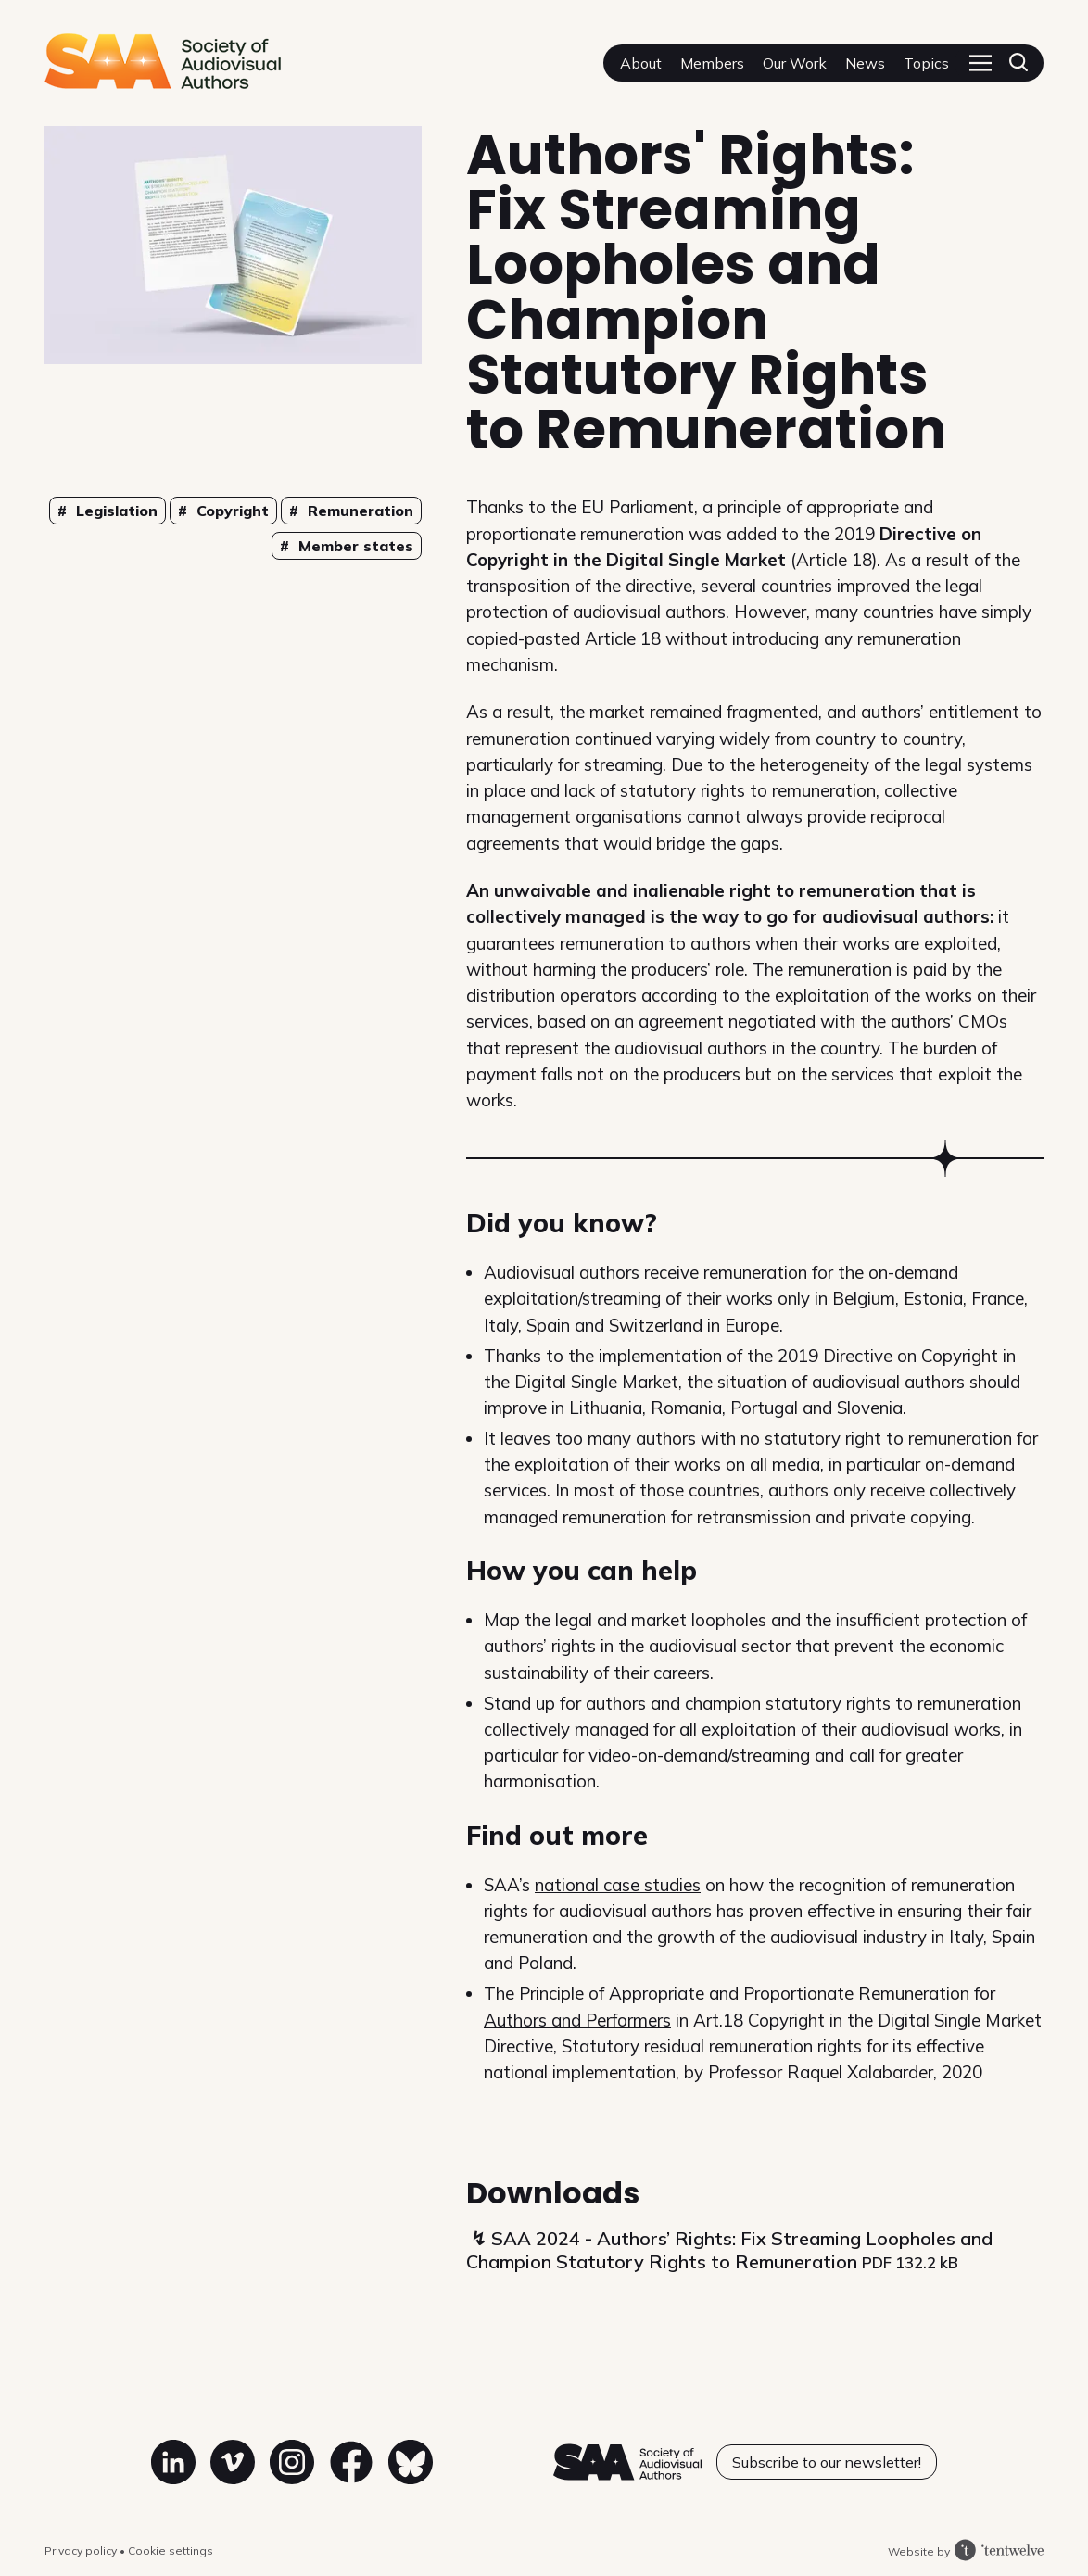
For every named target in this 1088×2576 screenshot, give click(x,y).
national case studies (618, 1885)
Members (712, 63)
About (641, 63)
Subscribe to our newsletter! (826, 2462)
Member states (353, 546)
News (865, 63)
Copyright (230, 510)
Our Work (795, 63)
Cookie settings (170, 2550)
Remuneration (358, 510)
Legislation (114, 510)
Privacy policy (82, 2550)
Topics (926, 63)
